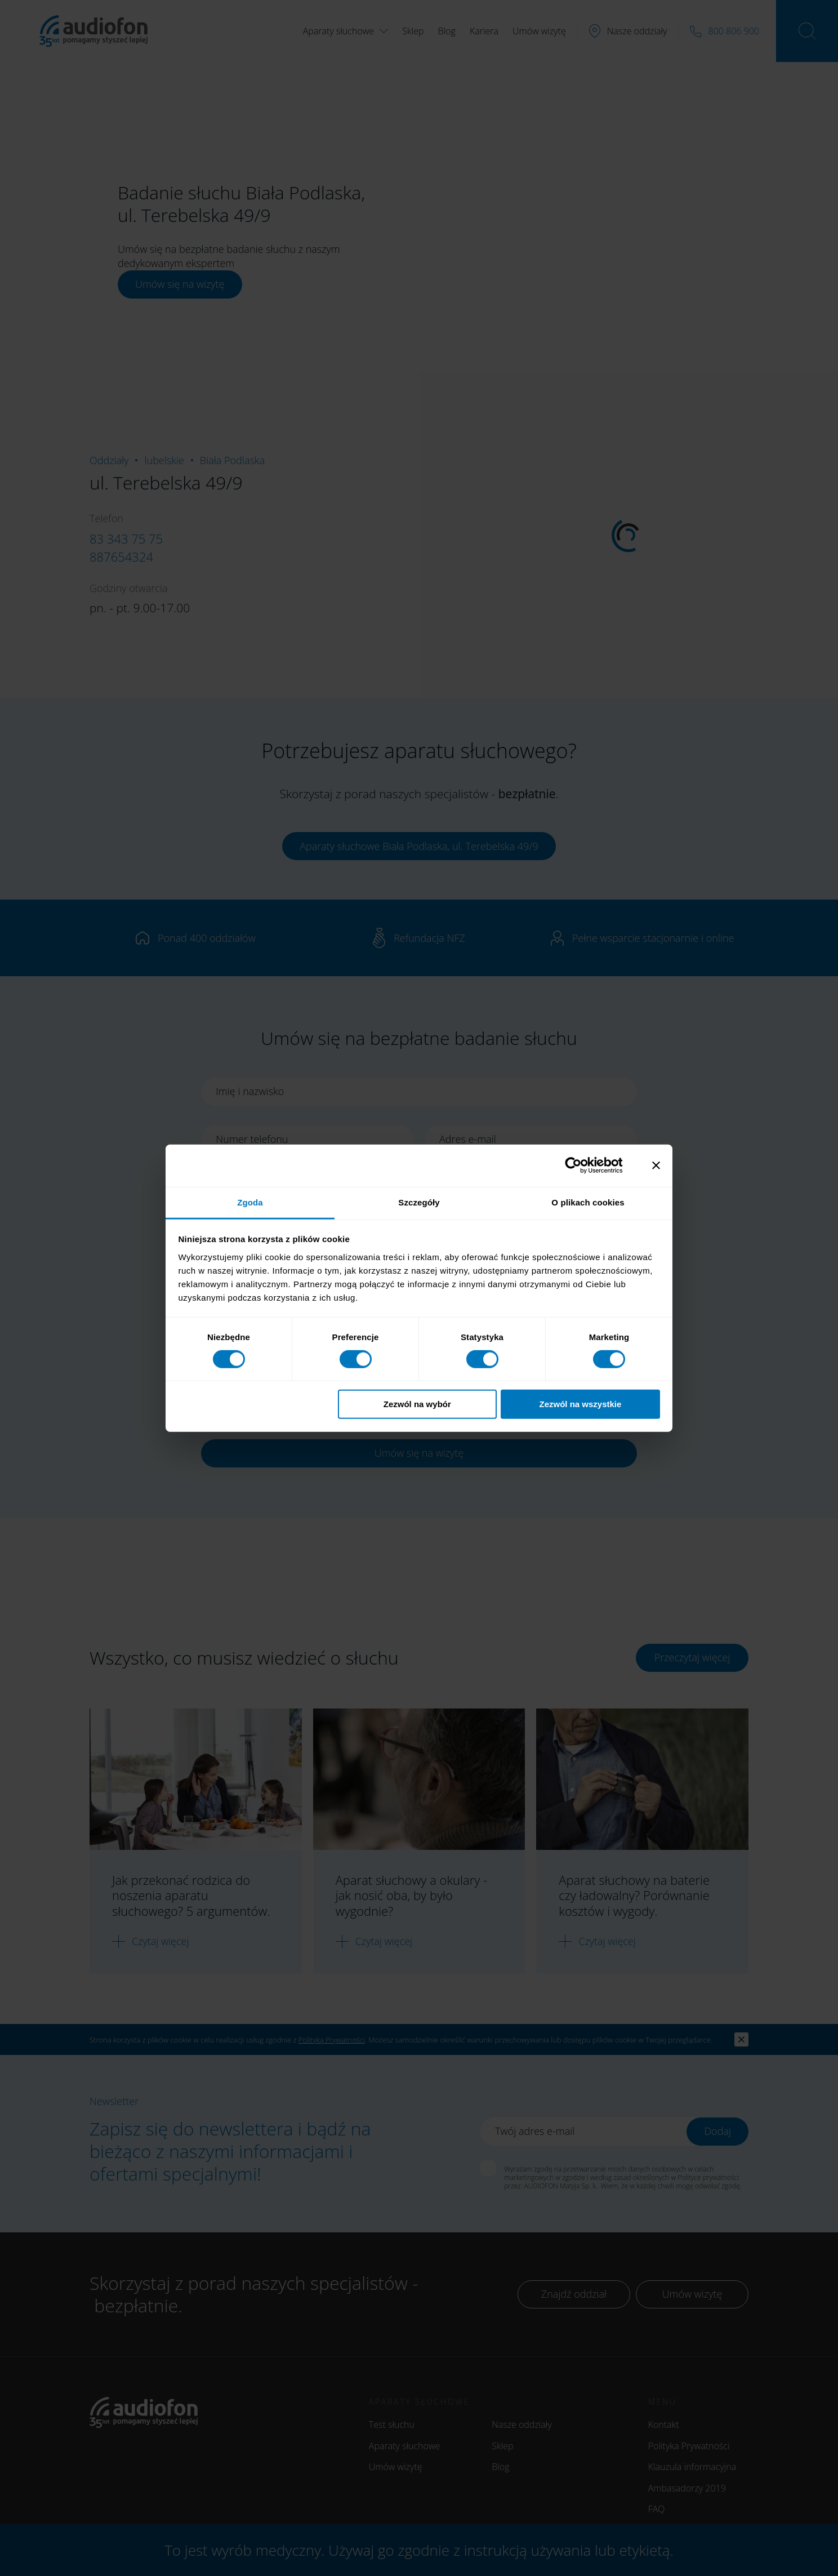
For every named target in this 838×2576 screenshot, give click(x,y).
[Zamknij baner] (656, 1165)
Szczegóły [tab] (418, 1202)
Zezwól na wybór (417, 1404)
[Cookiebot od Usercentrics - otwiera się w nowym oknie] (582, 1165)
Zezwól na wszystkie (580, 1404)
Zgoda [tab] (250, 1202)
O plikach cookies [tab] (587, 1202)
